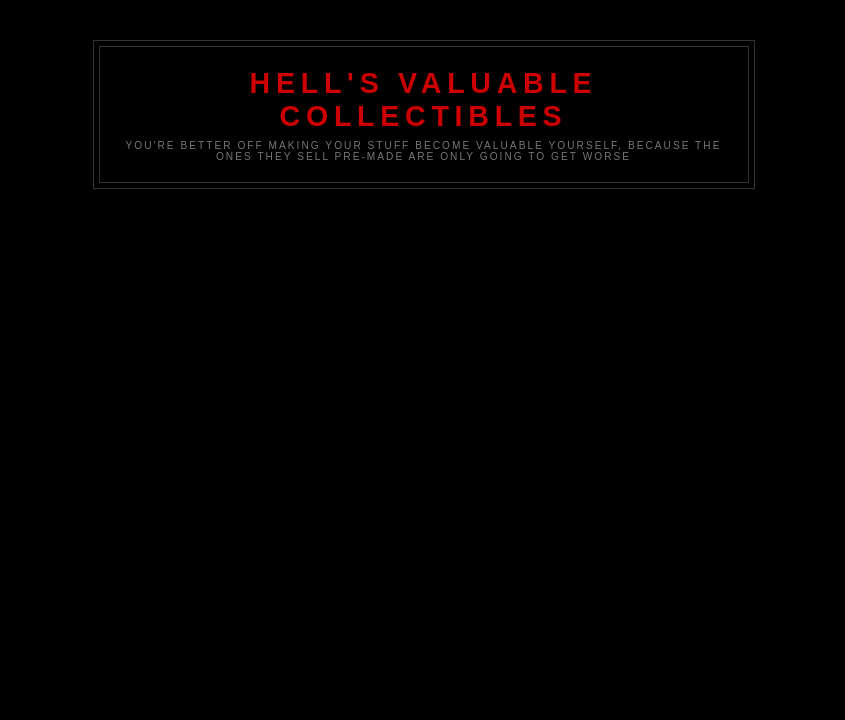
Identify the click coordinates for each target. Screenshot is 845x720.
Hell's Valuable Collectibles (424, 99)
